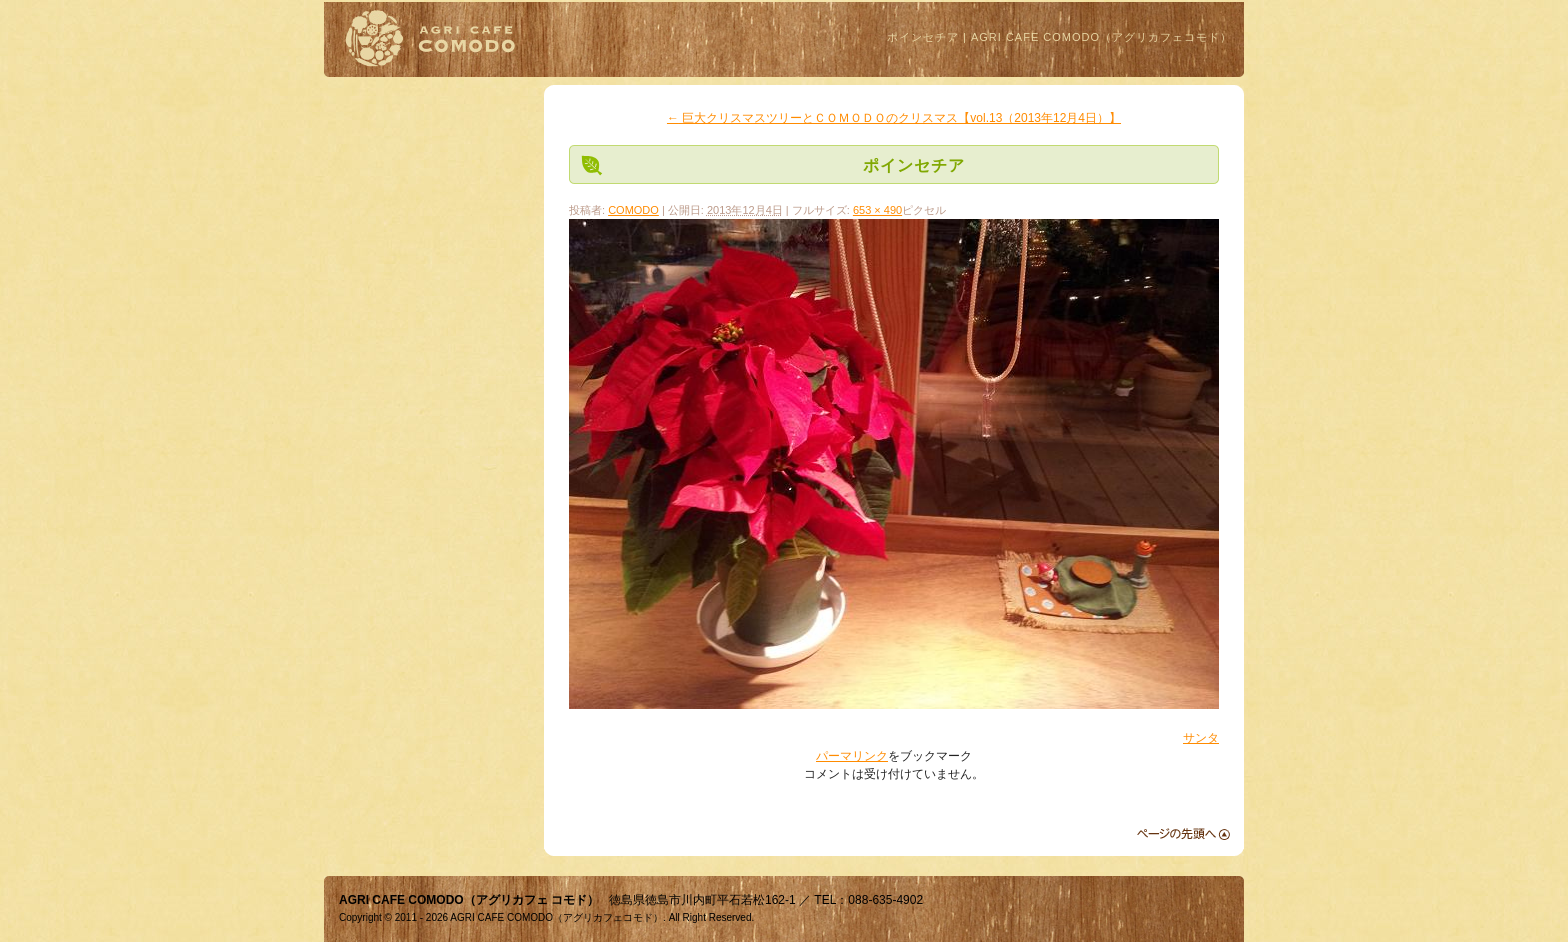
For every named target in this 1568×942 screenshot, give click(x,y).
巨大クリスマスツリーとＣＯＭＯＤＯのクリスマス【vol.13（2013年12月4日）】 (894, 118)
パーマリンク (852, 756)
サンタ (1201, 738)
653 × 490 (877, 210)
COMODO (633, 210)
